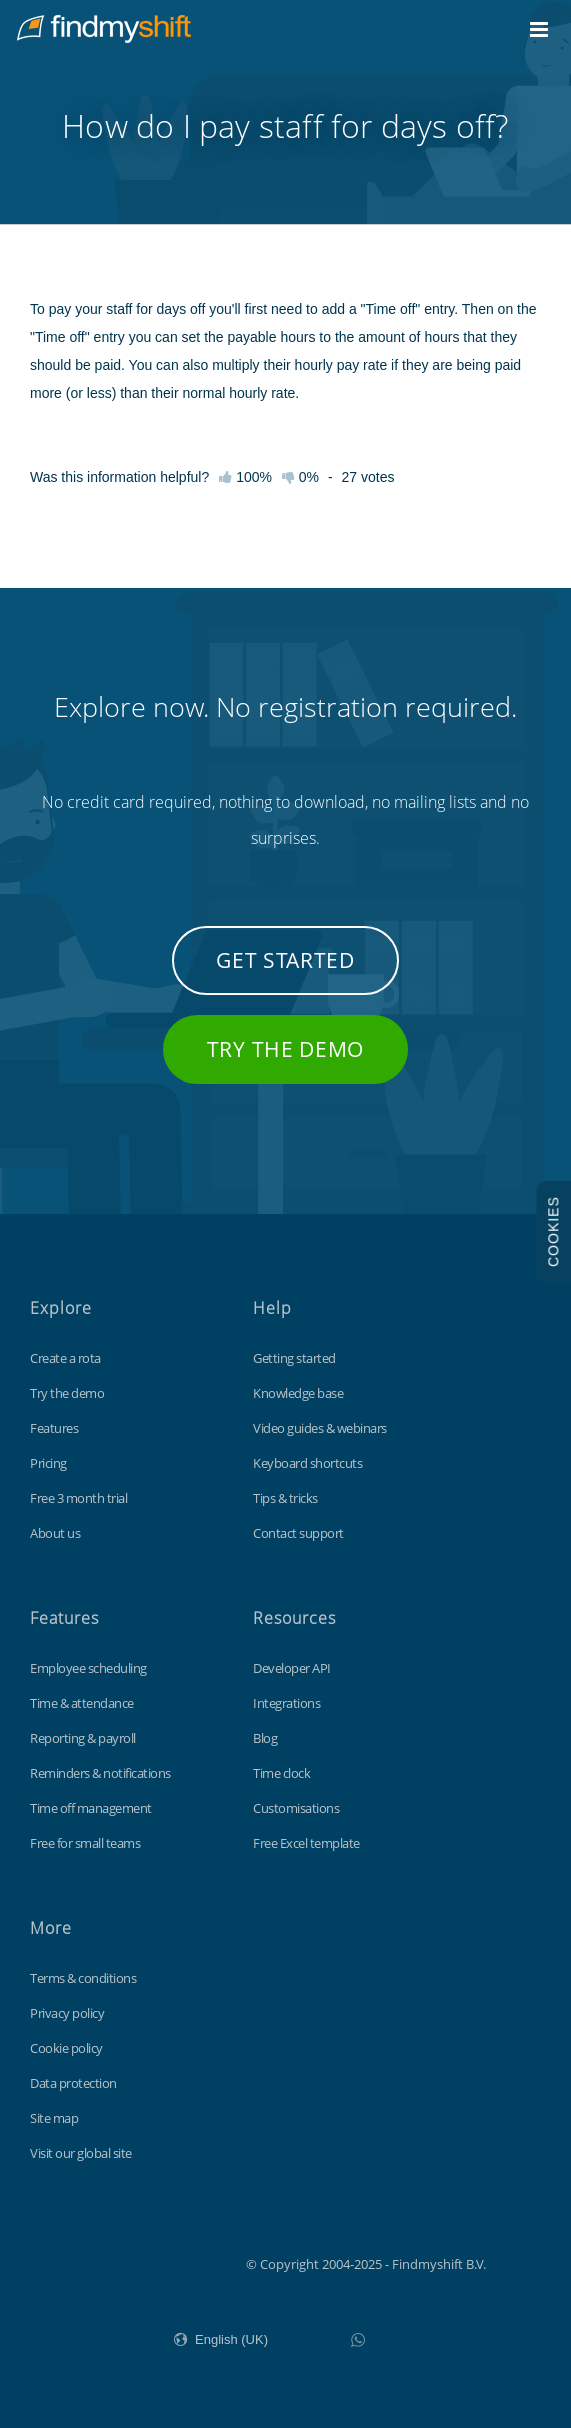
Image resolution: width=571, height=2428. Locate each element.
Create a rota (65, 1358)
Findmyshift (145, 2262)
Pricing (48, 1463)
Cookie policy (66, 2048)
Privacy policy (67, 2013)
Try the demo (285, 1049)
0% (300, 477)
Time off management (91, 1808)
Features (54, 1428)
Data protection (73, 2083)
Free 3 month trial (78, 1498)
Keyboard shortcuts (307, 1463)
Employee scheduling (88, 1668)
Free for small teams (85, 1843)
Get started (285, 960)
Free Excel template (306, 1843)
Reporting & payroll (83, 1738)
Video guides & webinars (320, 1428)
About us (55, 1533)
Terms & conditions (83, 1978)
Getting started (294, 1358)
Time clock (281, 1773)
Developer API (292, 1668)
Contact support (298, 1533)
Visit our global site (81, 2153)
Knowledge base (298, 1393)
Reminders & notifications (100, 1773)
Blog (265, 1738)
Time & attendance (82, 1703)
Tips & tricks (285, 1498)
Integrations (286, 1703)
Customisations (296, 1808)
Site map (54, 2118)
